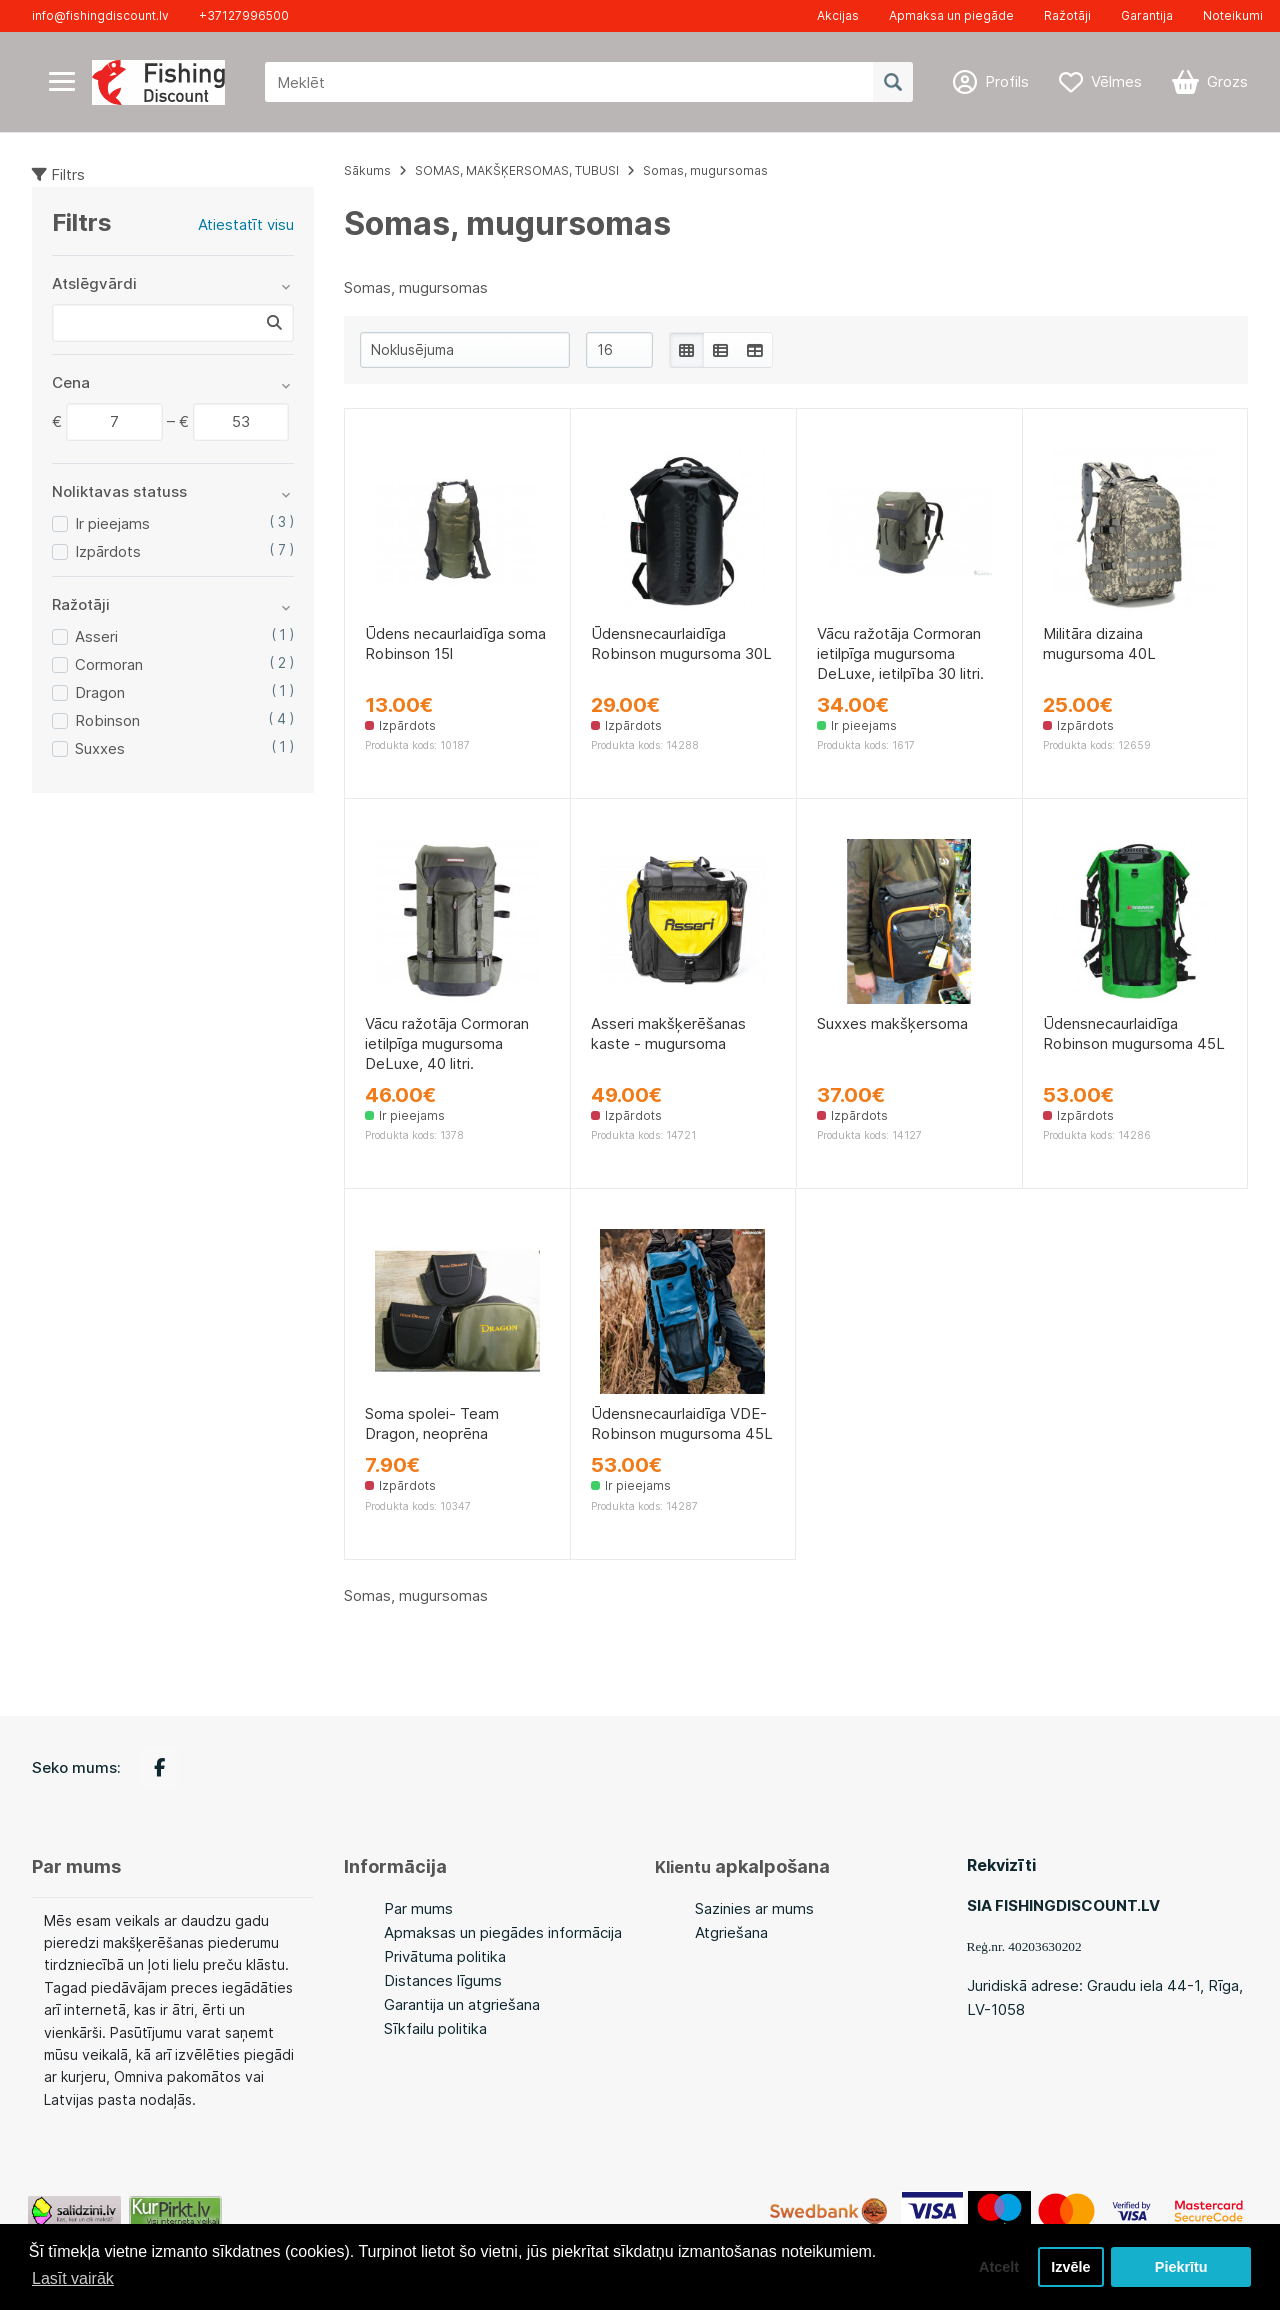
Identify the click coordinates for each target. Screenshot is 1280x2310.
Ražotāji (1067, 15)
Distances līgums (443, 1980)
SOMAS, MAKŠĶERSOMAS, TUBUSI (517, 170)
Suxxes (100, 748)
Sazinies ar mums (754, 1908)
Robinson (107, 720)
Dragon (100, 692)
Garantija (1147, 15)
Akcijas (838, 15)
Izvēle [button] (1070, 2267)
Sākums (367, 170)
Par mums (418, 1908)
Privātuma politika (445, 1956)
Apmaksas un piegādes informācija (503, 1932)
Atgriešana (731, 1932)
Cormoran (109, 664)
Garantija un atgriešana (462, 2004)
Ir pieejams (112, 523)
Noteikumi (1233, 15)
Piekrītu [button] (1181, 2267)
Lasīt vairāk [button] (73, 2278)
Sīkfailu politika (435, 2028)
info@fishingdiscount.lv (100, 15)
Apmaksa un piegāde (951, 15)
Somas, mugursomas (705, 170)
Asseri (96, 636)
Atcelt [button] (999, 2267)
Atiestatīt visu (246, 224)
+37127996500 (244, 15)
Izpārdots (108, 551)
